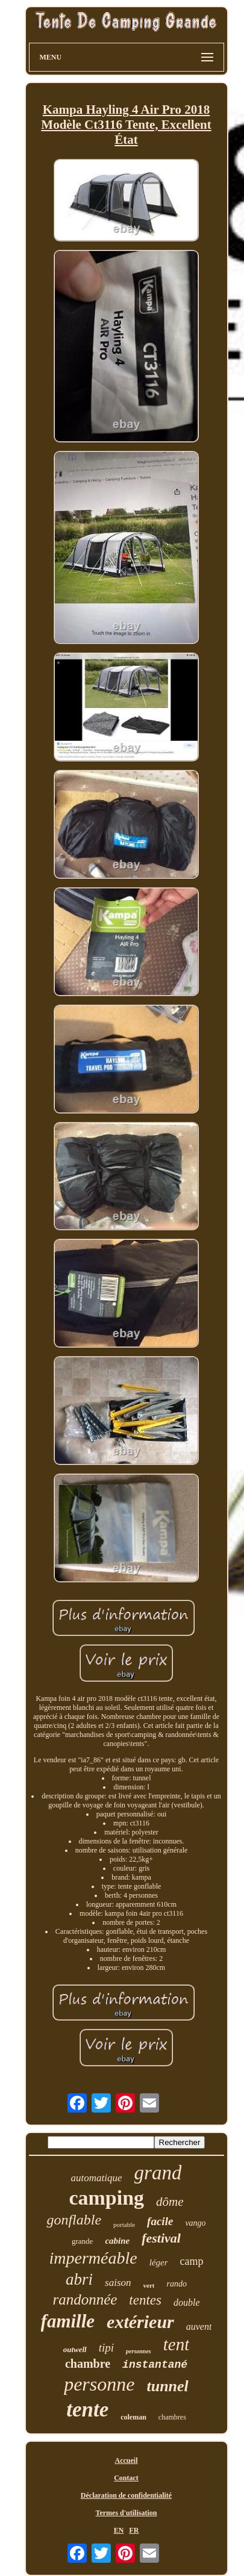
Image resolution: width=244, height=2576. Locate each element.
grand (158, 2173)
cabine (117, 2241)
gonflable (73, 2220)
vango (195, 2223)
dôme (170, 2201)
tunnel (167, 2386)
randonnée (84, 2299)
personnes (138, 2351)
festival (161, 2238)
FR (134, 2530)
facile (160, 2221)
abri (79, 2279)
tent (176, 2344)
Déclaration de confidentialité (126, 2495)
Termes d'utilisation (126, 2513)
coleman (133, 2417)
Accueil (126, 2460)
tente (87, 2409)
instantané (154, 2365)
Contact (126, 2478)
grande (82, 2241)
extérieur (140, 2322)
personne (99, 2384)
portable (124, 2224)
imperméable (93, 2258)
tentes (145, 2300)
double (187, 2302)
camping (106, 2198)
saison (118, 2282)
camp (192, 2261)
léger (158, 2262)
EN (119, 2530)
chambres (172, 2417)
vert (149, 2285)
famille (68, 2321)
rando (176, 2283)
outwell (75, 2349)
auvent (199, 2326)
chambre (87, 2363)
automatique (96, 2178)
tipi (106, 2347)
